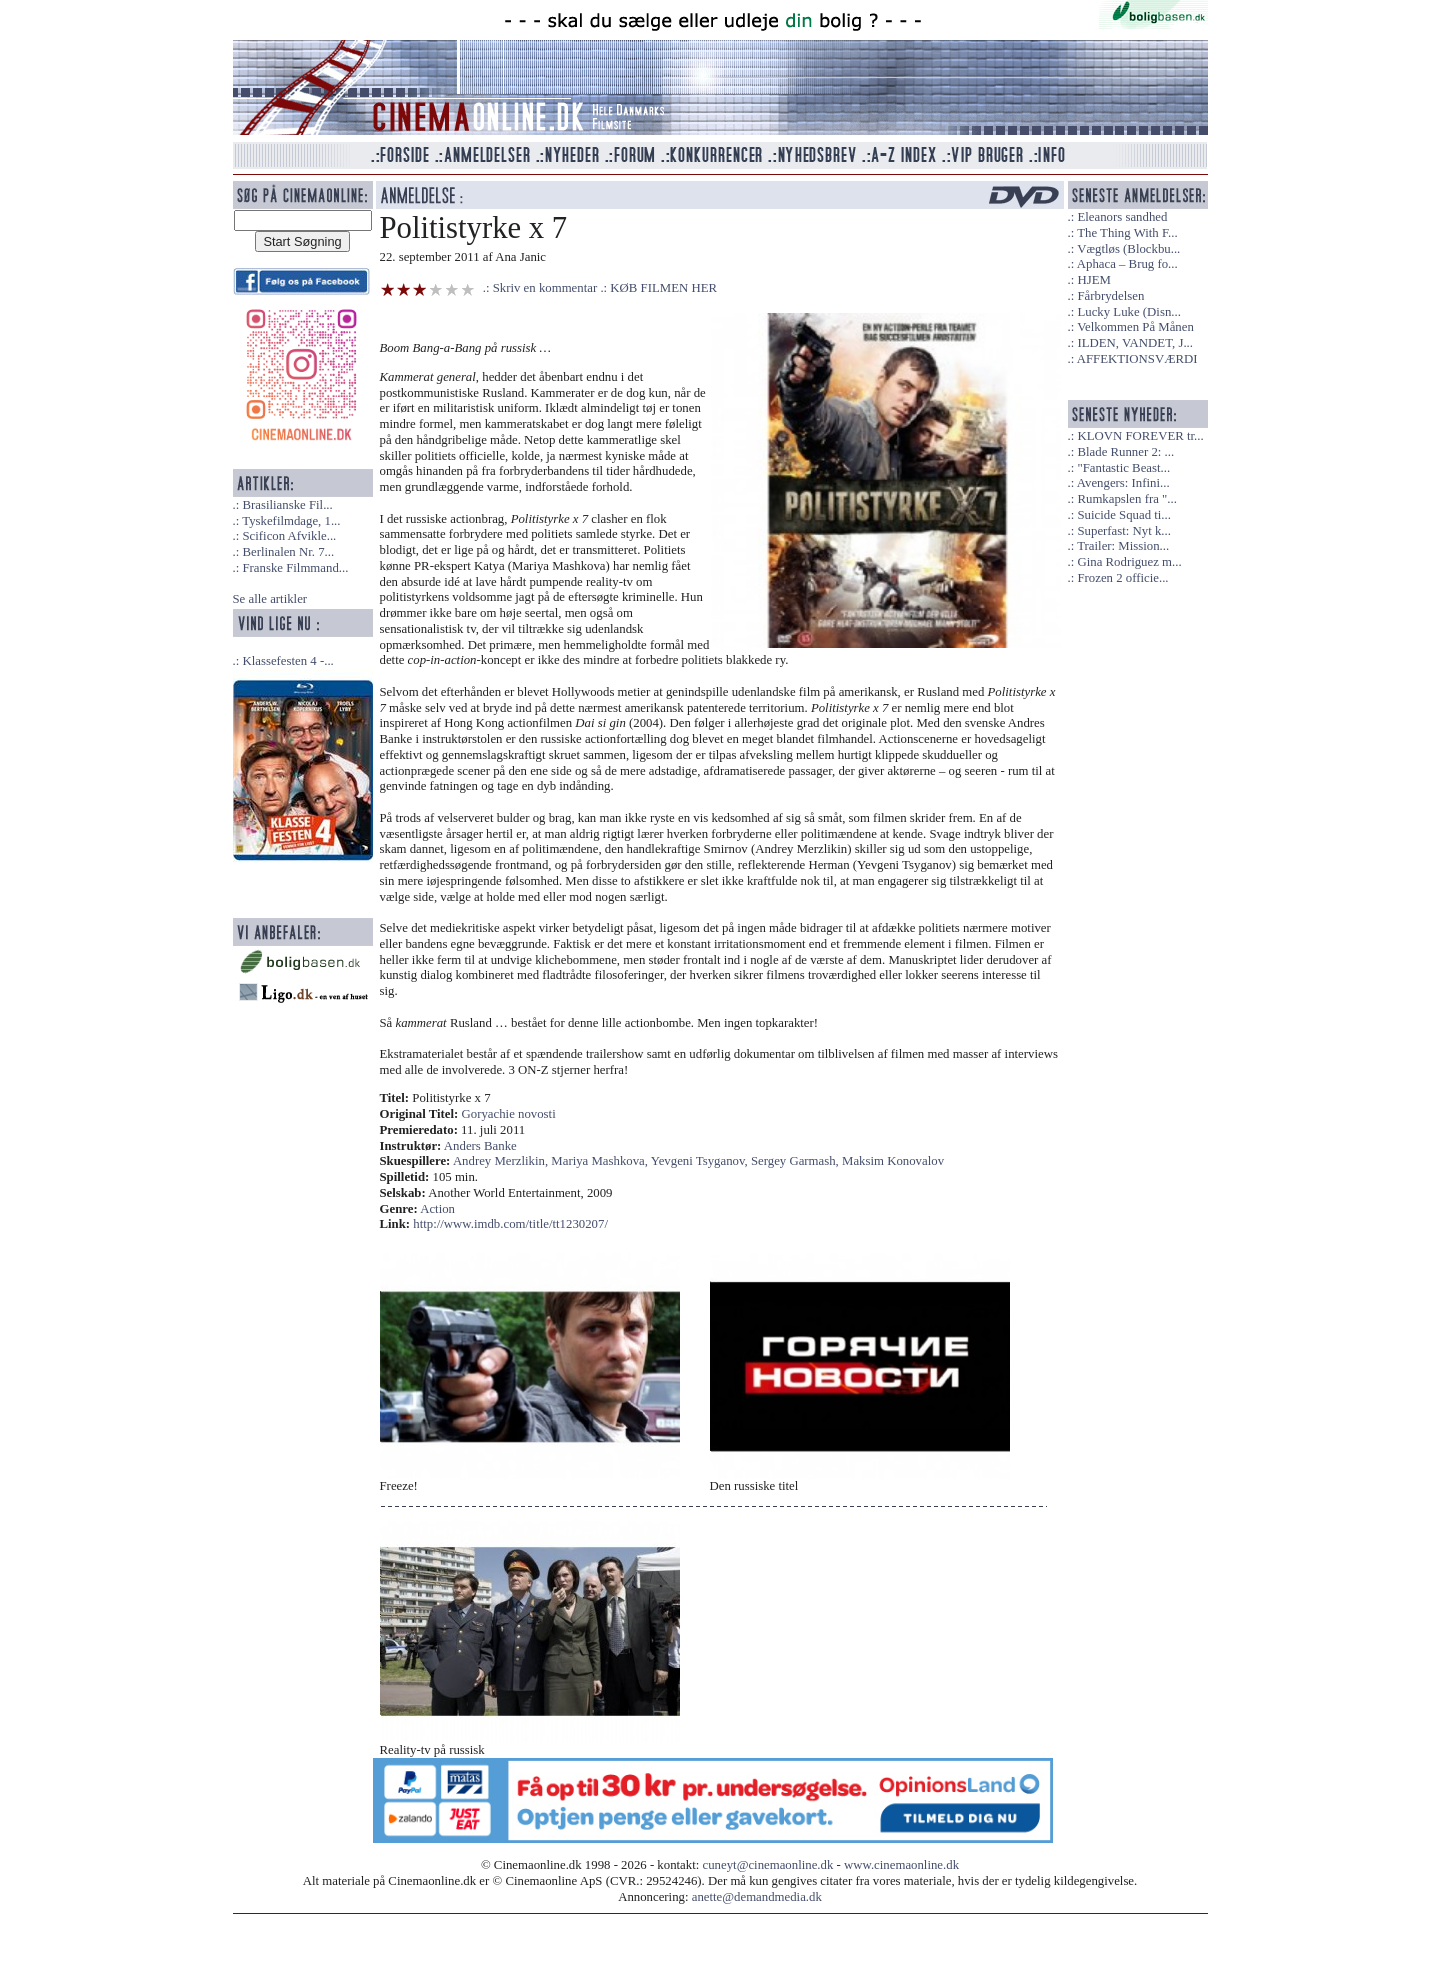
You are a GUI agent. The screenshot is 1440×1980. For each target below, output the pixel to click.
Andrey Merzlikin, (502, 1161)
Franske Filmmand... (295, 568)
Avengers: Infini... (1123, 483)
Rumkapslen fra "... (1126, 499)
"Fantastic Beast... (1123, 468)
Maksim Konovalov (893, 1161)
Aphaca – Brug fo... (1127, 264)
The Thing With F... (1127, 233)
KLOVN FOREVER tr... (1140, 436)
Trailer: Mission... (1123, 546)
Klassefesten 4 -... (287, 661)
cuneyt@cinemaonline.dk (768, 1865)
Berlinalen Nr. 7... (288, 552)
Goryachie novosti (509, 1114)
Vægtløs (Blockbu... (1128, 249)
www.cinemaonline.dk (901, 1865)
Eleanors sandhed (1122, 217)
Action (437, 1209)
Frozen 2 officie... (1122, 578)
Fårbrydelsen (1110, 296)
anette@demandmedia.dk (757, 1897)
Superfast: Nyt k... (1123, 531)
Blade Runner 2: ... (1125, 452)
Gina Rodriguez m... (1129, 562)
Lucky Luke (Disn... (1128, 312)
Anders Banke (480, 1146)
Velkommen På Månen (1135, 327)
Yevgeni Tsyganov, (701, 1161)
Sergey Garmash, (796, 1161)
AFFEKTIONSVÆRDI (1137, 359)
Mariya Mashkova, (600, 1161)
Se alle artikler (270, 599)
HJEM (1093, 280)
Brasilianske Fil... (287, 505)
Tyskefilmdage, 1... (291, 521)
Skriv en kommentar (545, 288)
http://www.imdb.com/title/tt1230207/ (510, 1224)
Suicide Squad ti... (1123, 515)
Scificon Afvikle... (289, 536)
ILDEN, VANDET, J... (1135, 343)
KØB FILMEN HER (663, 288)
